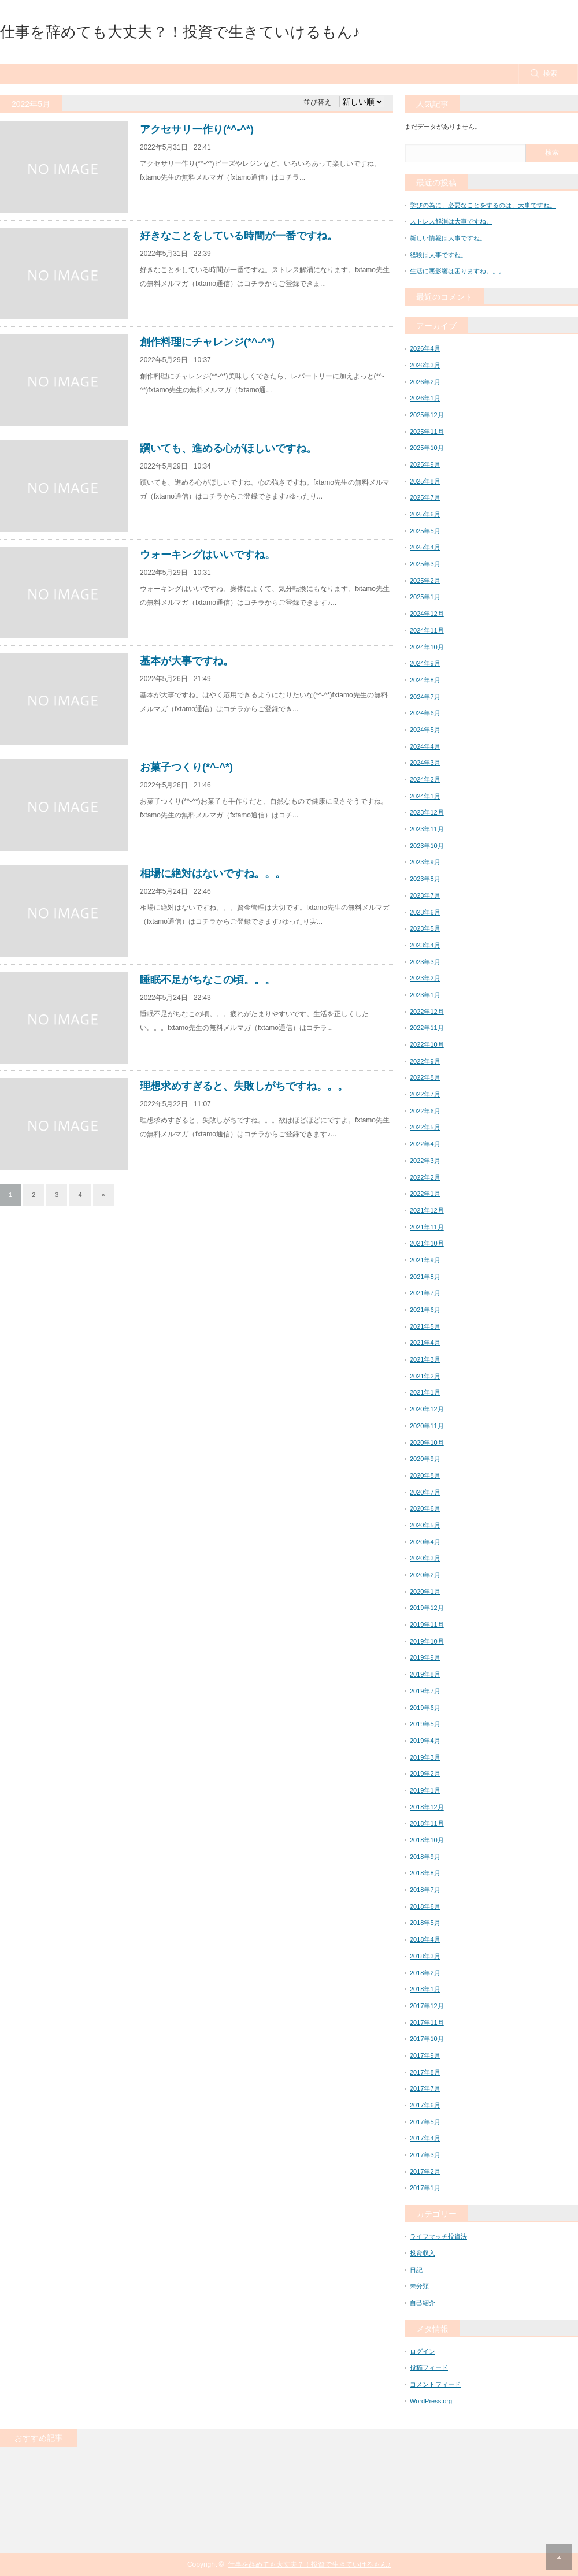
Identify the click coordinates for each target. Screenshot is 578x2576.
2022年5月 (425, 1127)
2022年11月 (427, 1027)
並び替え (317, 102)
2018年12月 (427, 1807)
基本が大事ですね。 (187, 661)
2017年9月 (425, 2055)
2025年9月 (425, 464)
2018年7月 (425, 1889)
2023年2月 (425, 978)
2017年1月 (425, 2187)
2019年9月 (425, 1657)
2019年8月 (425, 1674)
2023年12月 (427, 812)
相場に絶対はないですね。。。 (213, 873)
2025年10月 (427, 447)
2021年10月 (427, 1243)
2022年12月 (427, 1011)
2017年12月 (427, 2005)
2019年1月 (425, 1790)
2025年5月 (425, 530)
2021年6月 (425, 1309)
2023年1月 (425, 994)
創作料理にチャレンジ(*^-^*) (207, 342)
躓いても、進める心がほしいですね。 (228, 448)
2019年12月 (427, 1607)
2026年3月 (425, 365)
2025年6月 (425, 514)
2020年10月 (427, 1442)
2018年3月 (425, 1956)
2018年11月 (427, 1823)
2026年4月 (425, 348)
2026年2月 (425, 381)
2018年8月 (425, 1872)
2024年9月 (425, 663)
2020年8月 (425, 1475)
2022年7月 (425, 1094)
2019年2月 (425, 1773)
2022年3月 (425, 1160)
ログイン (422, 2351)
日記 (416, 2269)
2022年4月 (425, 1143)
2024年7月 (425, 696)
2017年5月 (425, 2121)
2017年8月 (425, 2072)
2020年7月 (425, 1492)
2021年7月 (425, 1292)
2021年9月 (425, 1260)
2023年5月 (425, 928)
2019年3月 (425, 1757)
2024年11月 (427, 630)
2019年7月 (425, 1690)
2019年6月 (425, 1707)
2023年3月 (425, 961)
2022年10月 (427, 1044)
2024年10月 (427, 647)
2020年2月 (425, 1574)
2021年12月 (427, 1210)
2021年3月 (425, 1359)
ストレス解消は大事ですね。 (451, 221)
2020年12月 (427, 1409)
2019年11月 (427, 1624)
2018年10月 (427, 1840)
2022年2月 (425, 1177)
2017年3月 (425, 2154)
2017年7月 (425, 2088)
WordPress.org (431, 2400)
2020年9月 (425, 1458)
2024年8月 (425, 679)
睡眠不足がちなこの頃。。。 (207, 980)
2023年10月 (427, 845)
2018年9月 (425, 1856)
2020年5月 (425, 1525)
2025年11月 (427, 431)
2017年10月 (427, 2038)
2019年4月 (425, 1740)
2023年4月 (425, 945)
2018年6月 (425, 1906)
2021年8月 (425, 1276)
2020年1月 (425, 1591)
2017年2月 (425, 2171)
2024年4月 (425, 746)
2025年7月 (425, 497)
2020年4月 (425, 1541)
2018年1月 (425, 1989)
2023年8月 (425, 878)
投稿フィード (429, 2367)
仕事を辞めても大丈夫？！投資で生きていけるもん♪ (180, 31)
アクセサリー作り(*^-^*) (197, 129)
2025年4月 (425, 547)
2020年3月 (425, 1558)
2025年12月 (427, 414)
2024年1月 (425, 796)
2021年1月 (425, 1392)
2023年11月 (427, 829)
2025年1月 (425, 596)
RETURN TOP (559, 2557)
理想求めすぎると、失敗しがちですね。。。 (244, 1086)
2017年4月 (425, 2138)
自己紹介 (422, 2302)
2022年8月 (425, 1077)
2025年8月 (425, 481)
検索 (550, 73)
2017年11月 (427, 2022)
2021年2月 (425, 1376)
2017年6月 (425, 2105)
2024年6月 (425, 712)
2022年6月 (425, 1110)
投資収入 (422, 2253)
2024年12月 (427, 613)
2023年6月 (425, 912)
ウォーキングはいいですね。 (207, 554)
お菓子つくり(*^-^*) (186, 767)
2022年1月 (425, 1193)
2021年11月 (427, 1227)
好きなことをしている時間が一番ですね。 (239, 235)
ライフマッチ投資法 (438, 2236)
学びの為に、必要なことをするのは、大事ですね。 (483, 205)
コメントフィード (435, 2384)
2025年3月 (425, 563)
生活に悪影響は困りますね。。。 (457, 270)
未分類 (419, 2286)
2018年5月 (425, 1922)
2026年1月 (425, 398)
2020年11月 (427, 1425)
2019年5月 (425, 1723)
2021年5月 (425, 1326)
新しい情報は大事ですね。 (448, 238)
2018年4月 (425, 1939)
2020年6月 (425, 1508)
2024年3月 (425, 762)
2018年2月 (425, 1972)
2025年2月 (425, 580)
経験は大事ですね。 (438, 254)
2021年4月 (425, 1342)
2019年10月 (427, 1641)
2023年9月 (425, 861)
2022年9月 (425, 1061)
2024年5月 (425, 729)
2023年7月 (425, 895)
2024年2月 (425, 779)
